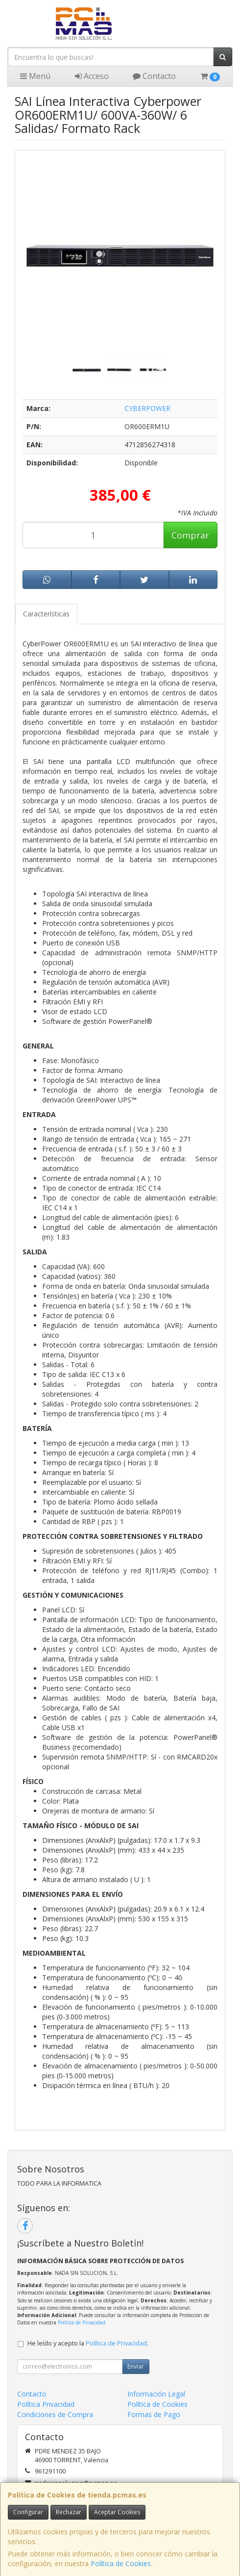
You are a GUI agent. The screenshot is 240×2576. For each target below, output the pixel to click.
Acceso (92, 76)
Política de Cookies (121, 2563)
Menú (35, 76)
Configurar (28, 2512)
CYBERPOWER (147, 408)
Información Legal (156, 2393)
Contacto (154, 76)
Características (46, 613)
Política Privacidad (45, 2404)
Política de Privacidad (81, 2322)
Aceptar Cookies (117, 2512)
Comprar (190, 535)
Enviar (135, 2366)
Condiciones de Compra (55, 2414)
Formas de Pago (153, 2414)
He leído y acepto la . (87, 2343)
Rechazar (68, 2512)
